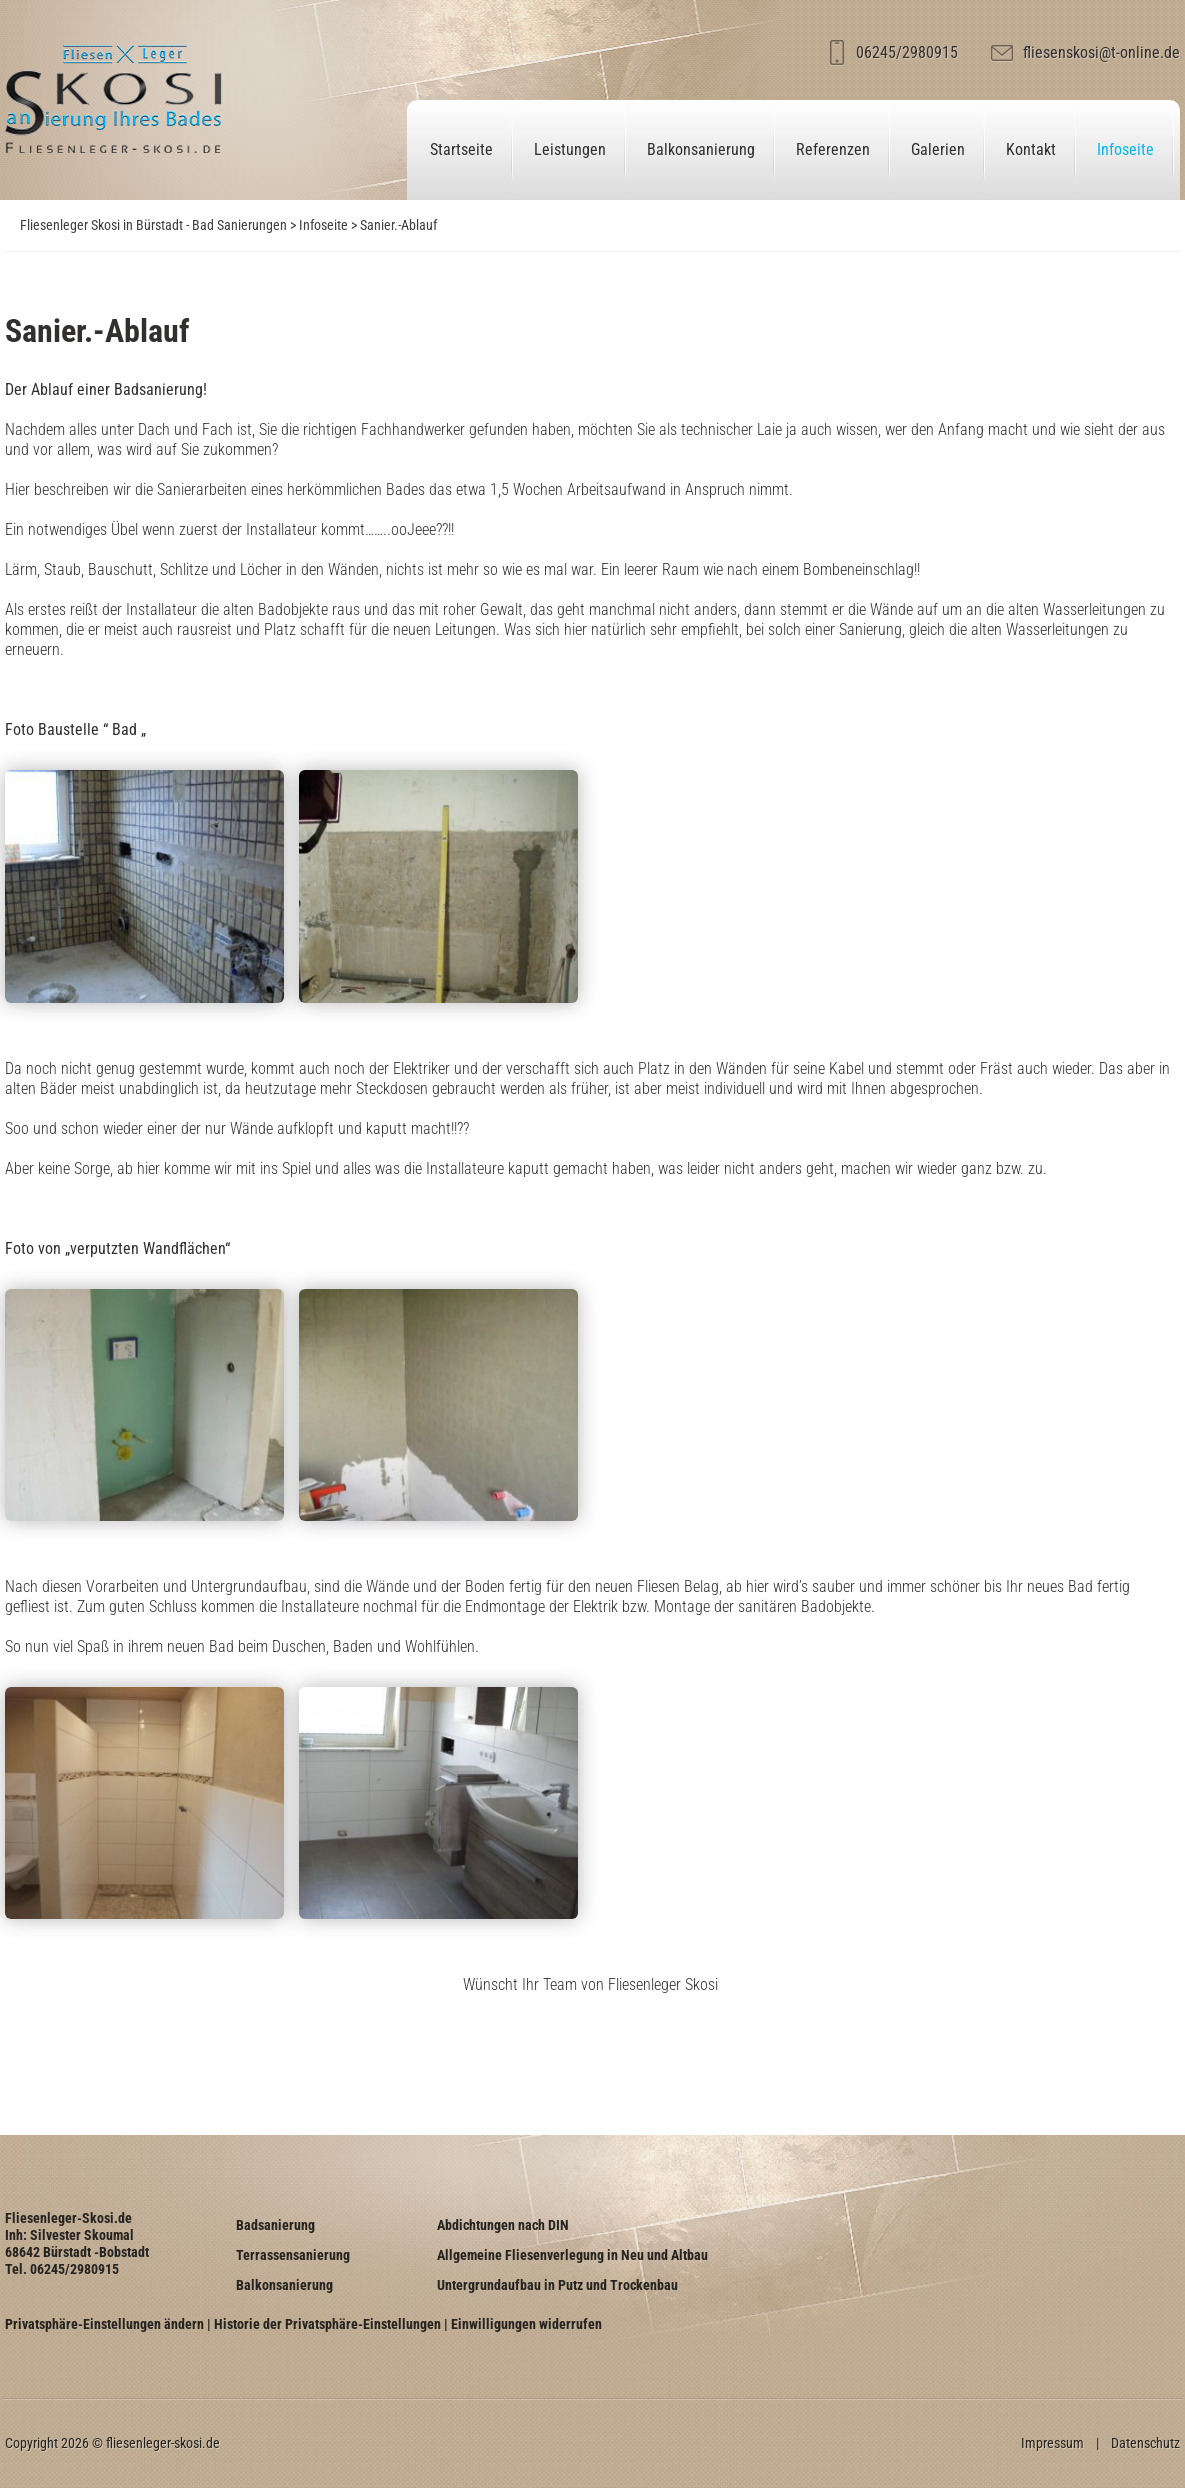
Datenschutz (1145, 2443)
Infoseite (1125, 149)
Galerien (938, 149)
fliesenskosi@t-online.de (1101, 52)
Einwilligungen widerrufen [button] (526, 2324)
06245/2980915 (907, 52)
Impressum (1052, 2443)
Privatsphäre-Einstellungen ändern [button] (104, 2324)
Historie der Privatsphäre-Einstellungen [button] (327, 2324)
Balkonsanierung (701, 149)
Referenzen (833, 149)
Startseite (461, 149)
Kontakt (1031, 149)
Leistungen (570, 149)
